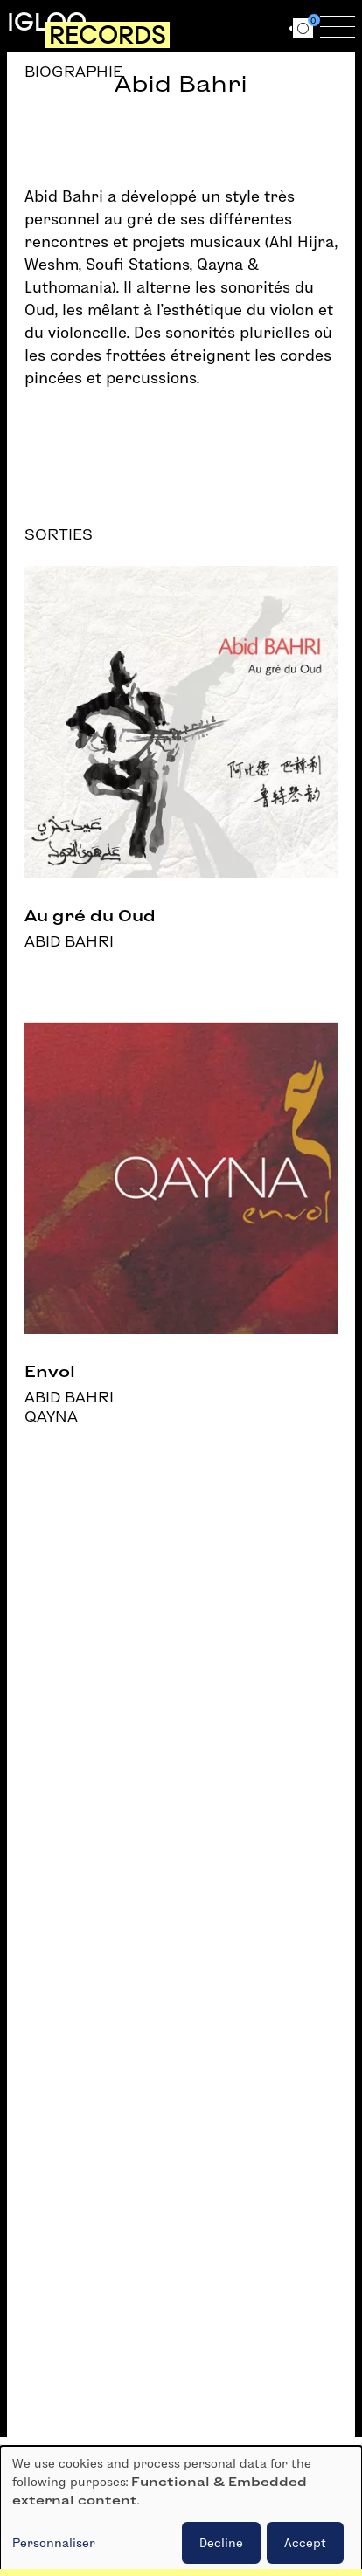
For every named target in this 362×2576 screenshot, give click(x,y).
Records (107, 35)
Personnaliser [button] (53, 2543)
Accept (305, 2543)
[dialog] (181, 2511)
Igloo (47, 22)
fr (239, 25)
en (271, 25)
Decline (221, 2543)
